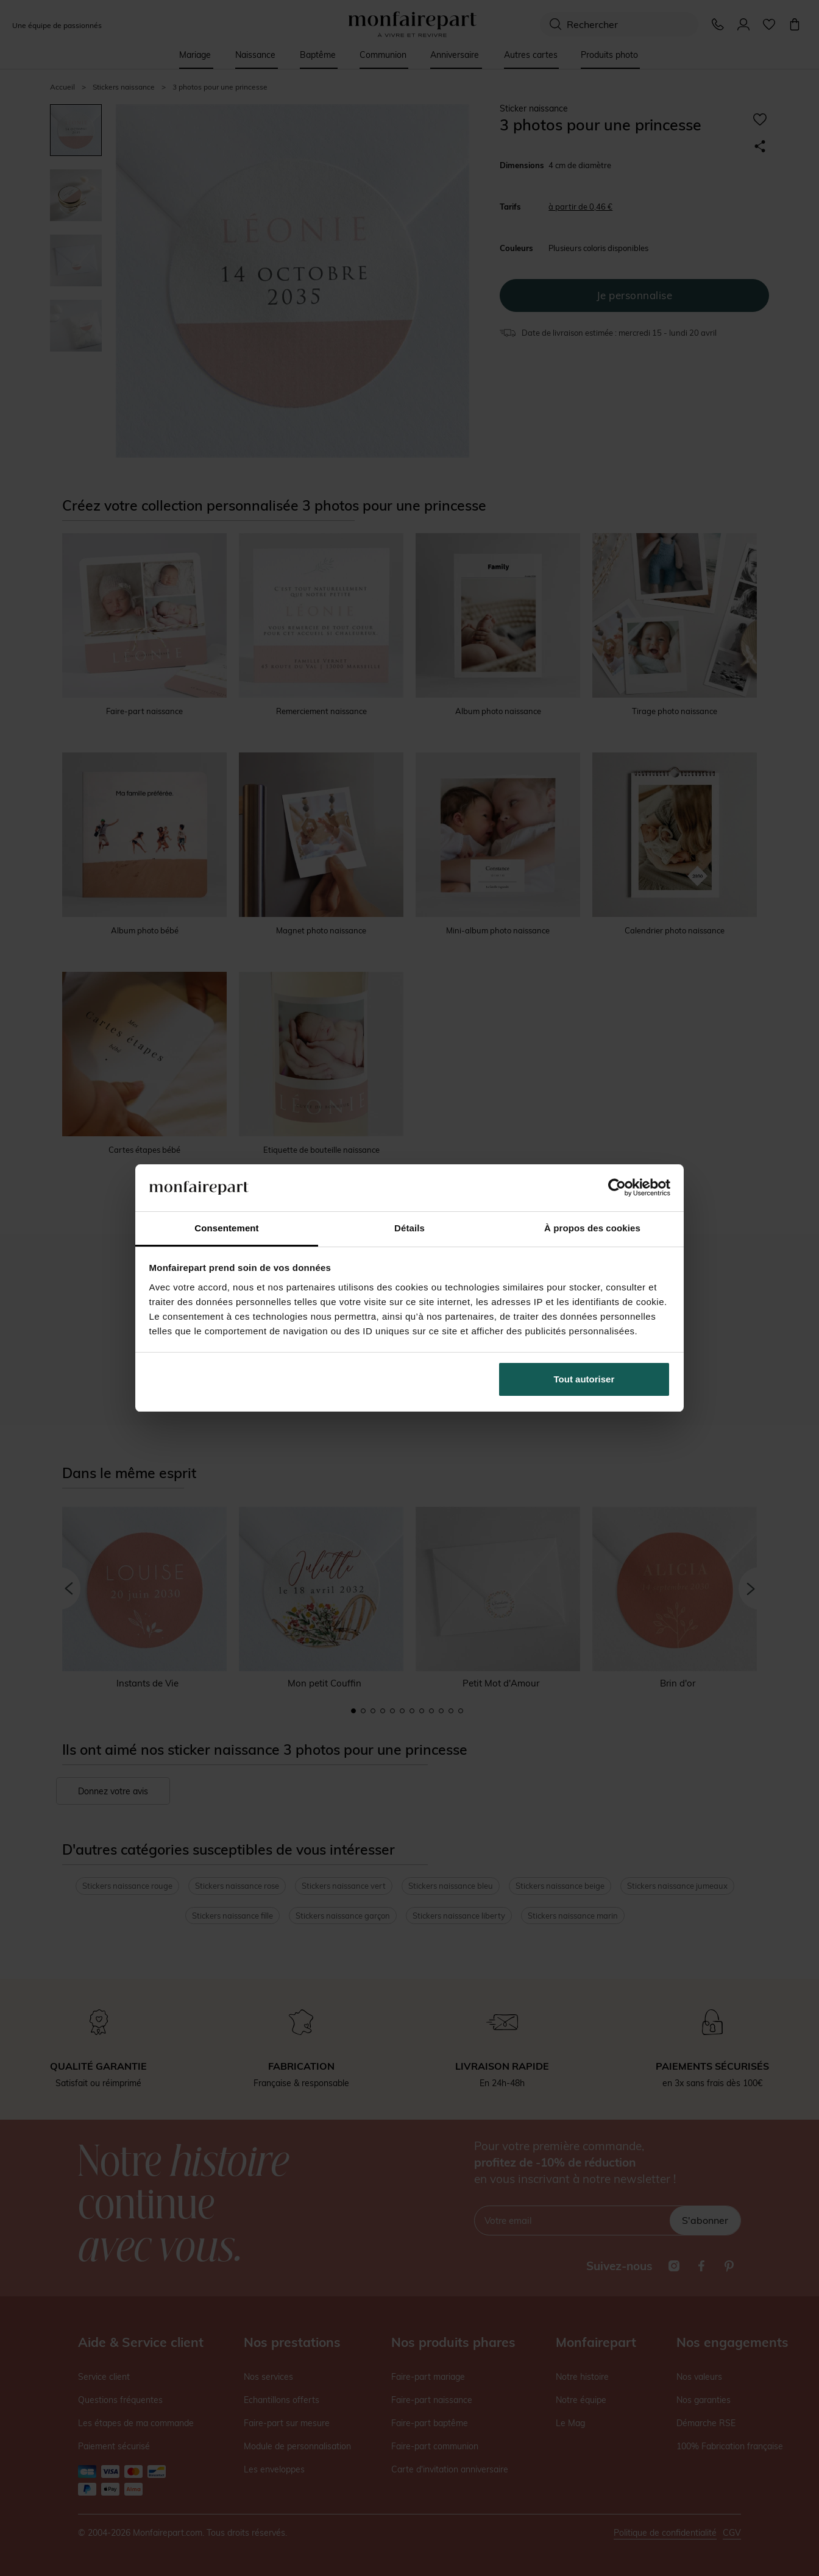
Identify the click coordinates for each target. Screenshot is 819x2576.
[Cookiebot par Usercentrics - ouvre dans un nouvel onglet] (617, 1187)
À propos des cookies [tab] (592, 1228)
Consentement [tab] (226, 1228)
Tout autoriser (584, 1379)
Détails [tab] (409, 1228)
